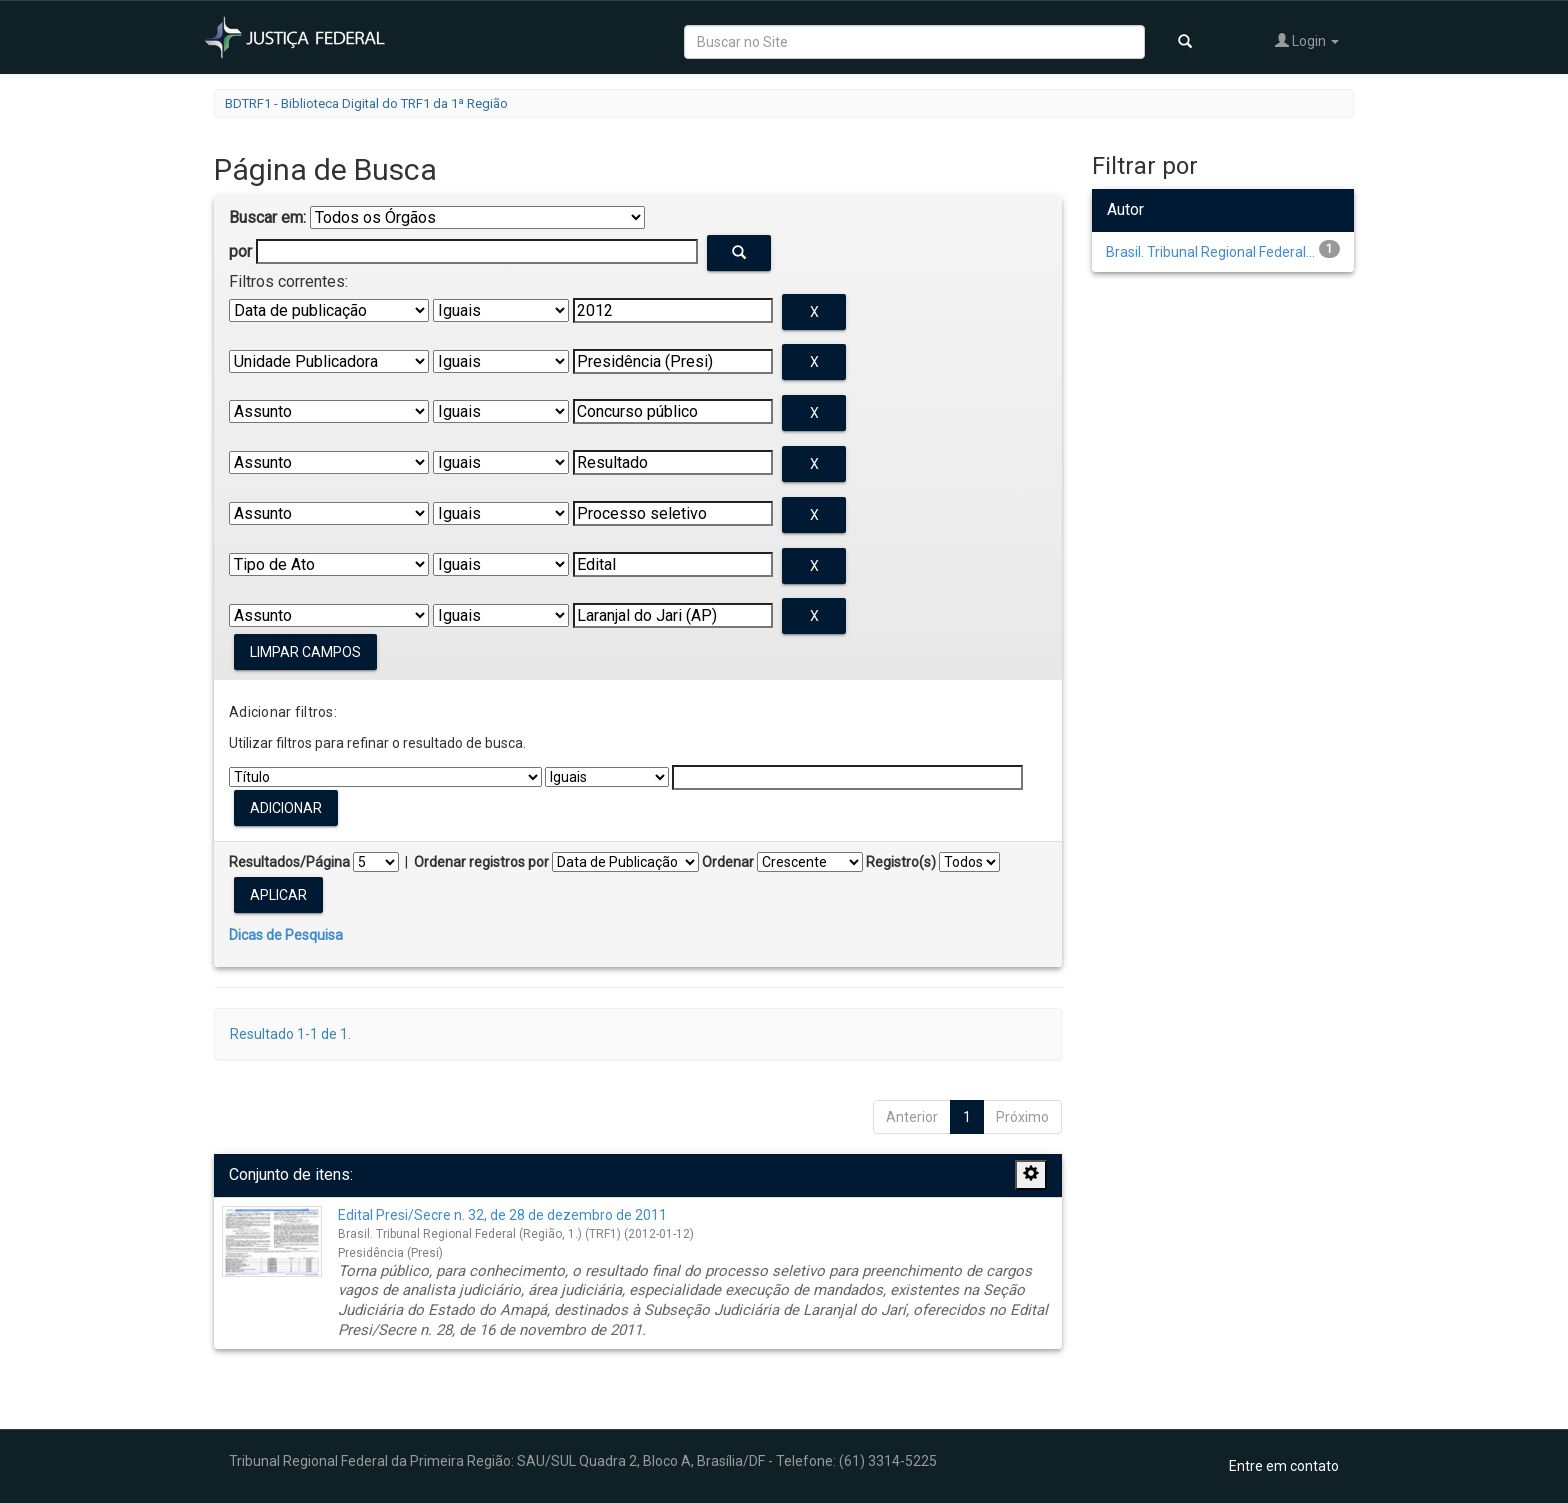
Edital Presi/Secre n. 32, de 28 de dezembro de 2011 (502, 1215)
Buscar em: (267, 217)
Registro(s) (901, 862)
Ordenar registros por (481, 862)
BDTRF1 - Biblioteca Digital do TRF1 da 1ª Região (366, 103)
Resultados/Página (289, 862)
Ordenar (728, 862)
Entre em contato (1284, 1466)
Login (1307, 40)
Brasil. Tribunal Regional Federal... (1210, 252)
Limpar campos (305, 652)
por (240, 251)
